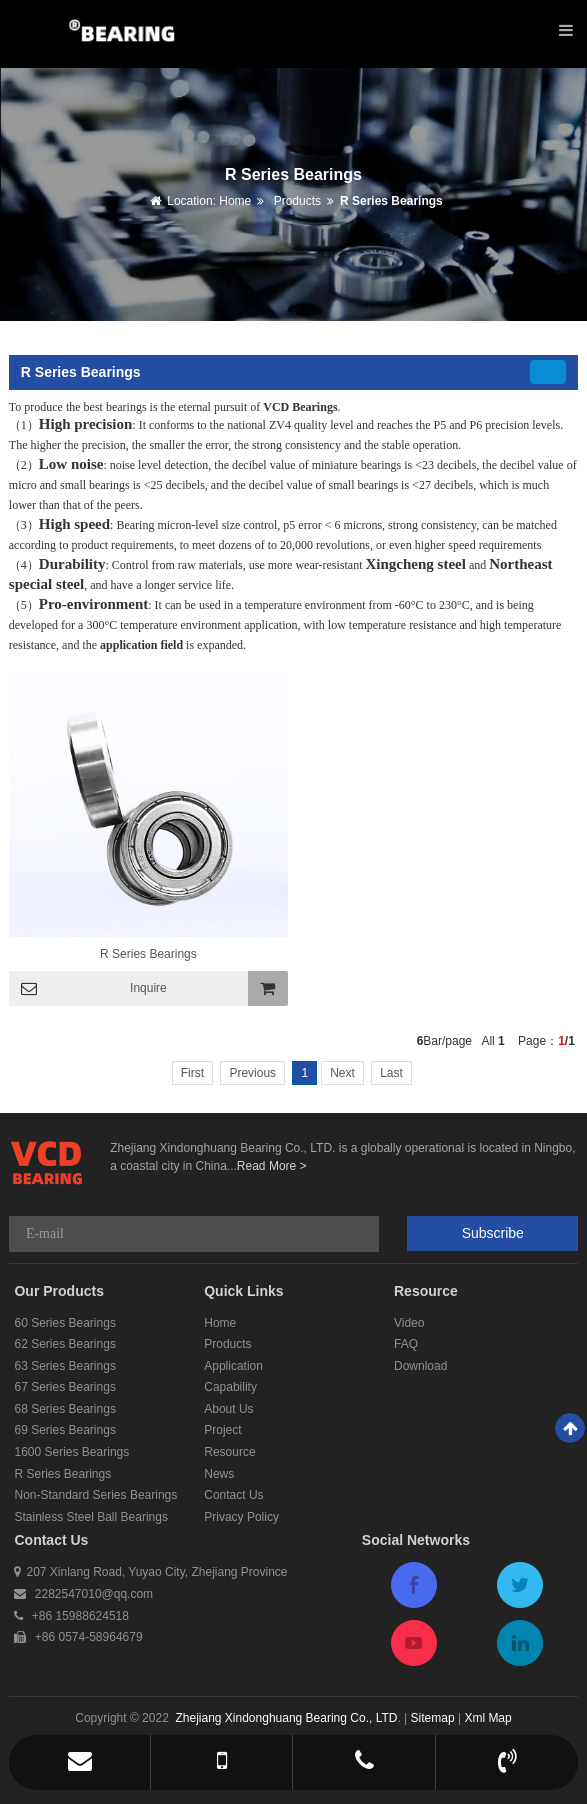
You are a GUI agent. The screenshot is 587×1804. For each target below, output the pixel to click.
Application (233, 1366)
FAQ (406, 1344)
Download (420, 1366)
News (219, 1474)
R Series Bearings (391, 201)
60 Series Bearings (64, 1323)
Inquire (148, 988)
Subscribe (493, 1233)
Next (342, 1073)
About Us (228, 1409)
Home (235, 201)
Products (295, 201)
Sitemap (433, 1718)
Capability (230, 1387)
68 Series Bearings (64, 1409)
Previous (252, 1073)
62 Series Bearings (64, 1344)
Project (222, 1430)
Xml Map (487, 1718)
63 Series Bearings (64, 1366)
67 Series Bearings (64, 1387)
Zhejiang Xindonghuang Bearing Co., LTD (286, 1718)
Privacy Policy (241, 1517)
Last (391, 1073)
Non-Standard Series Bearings (95, 1495)
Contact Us (233, 1495)
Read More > (272, 1166)
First (192, 1073)
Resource (229, 1452)
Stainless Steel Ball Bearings (90, 1517)
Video (409, 1323)
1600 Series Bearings (71, 1452)
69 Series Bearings (64, 1430)
